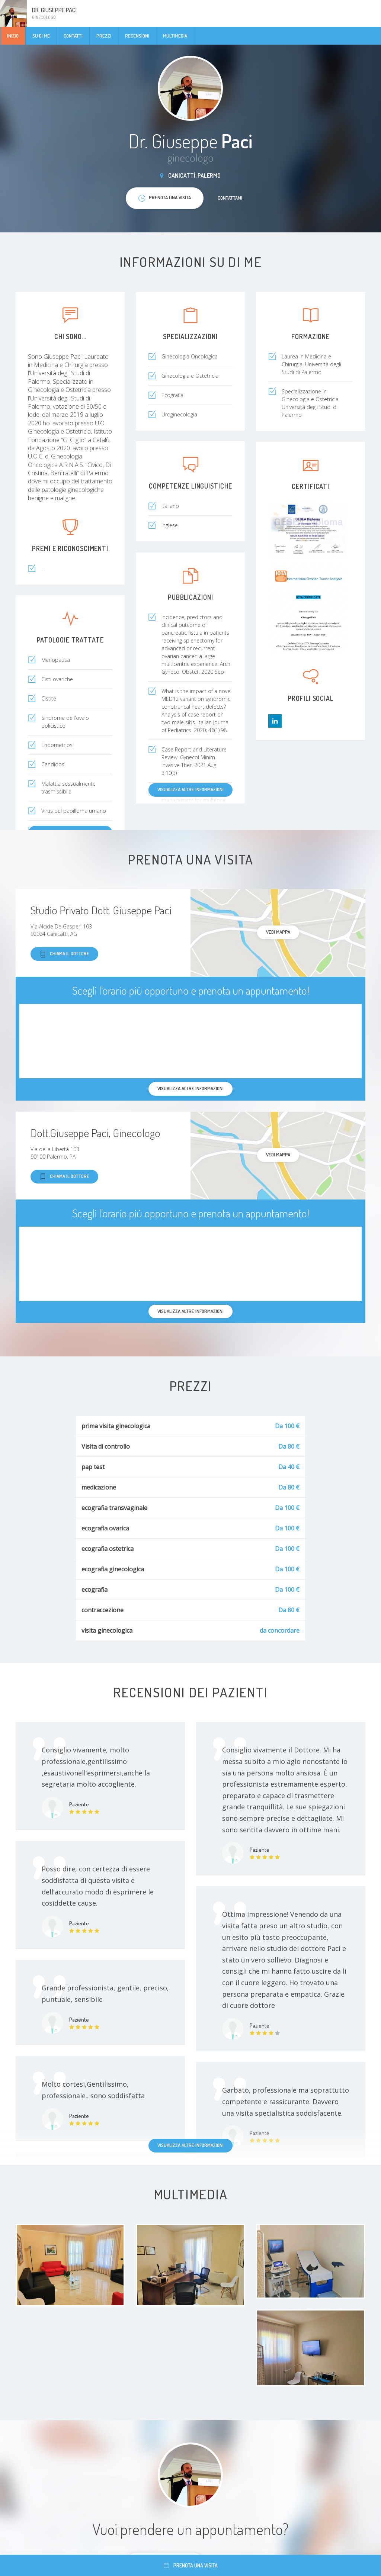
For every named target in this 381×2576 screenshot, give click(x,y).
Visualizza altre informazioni (190, 789)
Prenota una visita (191, 2565)
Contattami (230, 198)
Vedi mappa (278, 932)
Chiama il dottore (64, 953)
